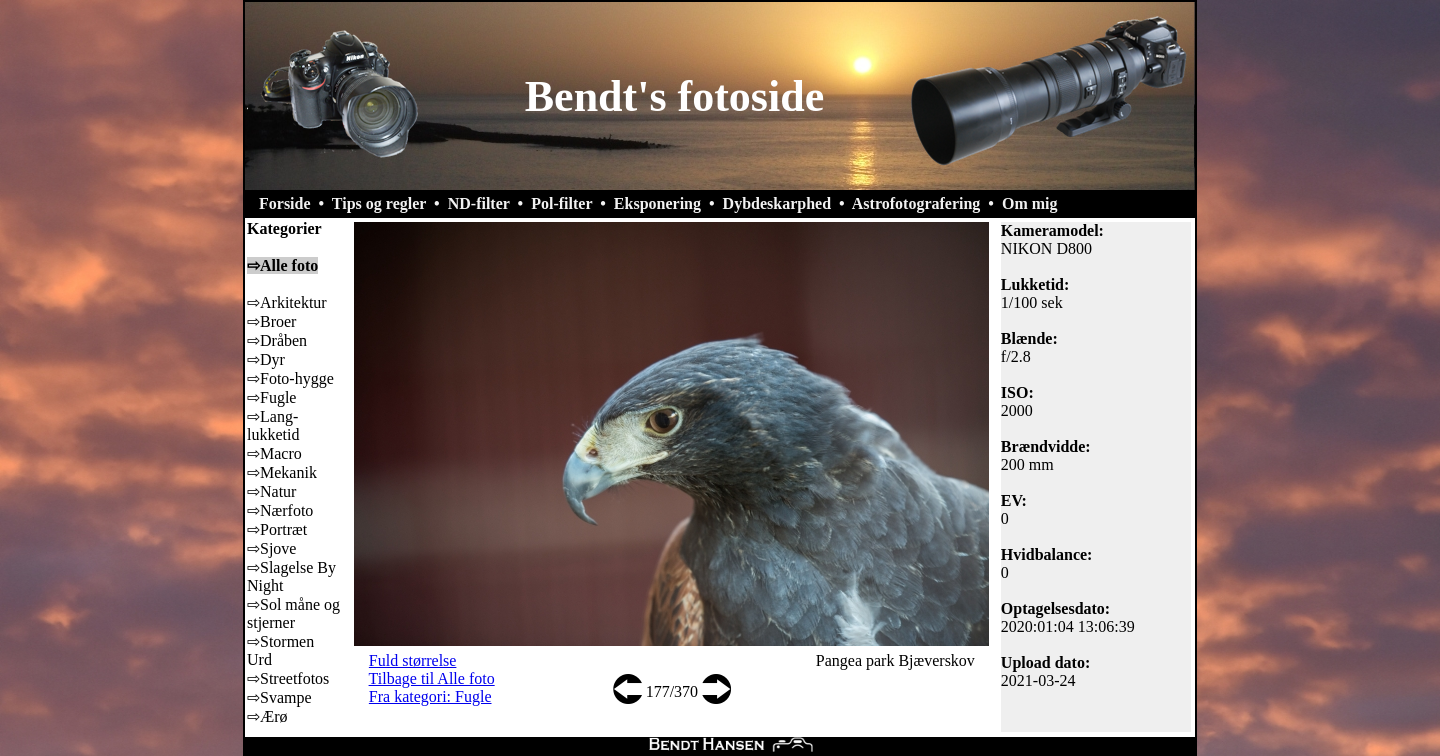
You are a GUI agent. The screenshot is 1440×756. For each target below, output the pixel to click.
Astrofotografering (916, 203)
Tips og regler (379, 203)
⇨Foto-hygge (290, 378)
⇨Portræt (277, 529)
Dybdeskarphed (777, 203)
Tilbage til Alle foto (432, 678)
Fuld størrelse (413, 660)
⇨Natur (271, 491)
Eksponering (657, 203)
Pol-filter (561, 203)
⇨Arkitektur (287, 302)
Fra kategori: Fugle (430, 696)
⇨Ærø (267, 716)
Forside (285, 203)
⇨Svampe (279, 697)
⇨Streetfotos (288, 678)
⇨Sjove (271, 548)
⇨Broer (271, 321)
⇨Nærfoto (280, 510)
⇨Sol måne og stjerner (293, 613)
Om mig (1030, 203)
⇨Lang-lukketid (273, 425)
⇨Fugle (271, 397)
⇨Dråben (277, 340)
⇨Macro (274, 453)
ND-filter (479, 203)
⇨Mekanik (282, 472)
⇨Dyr (266, 359)
